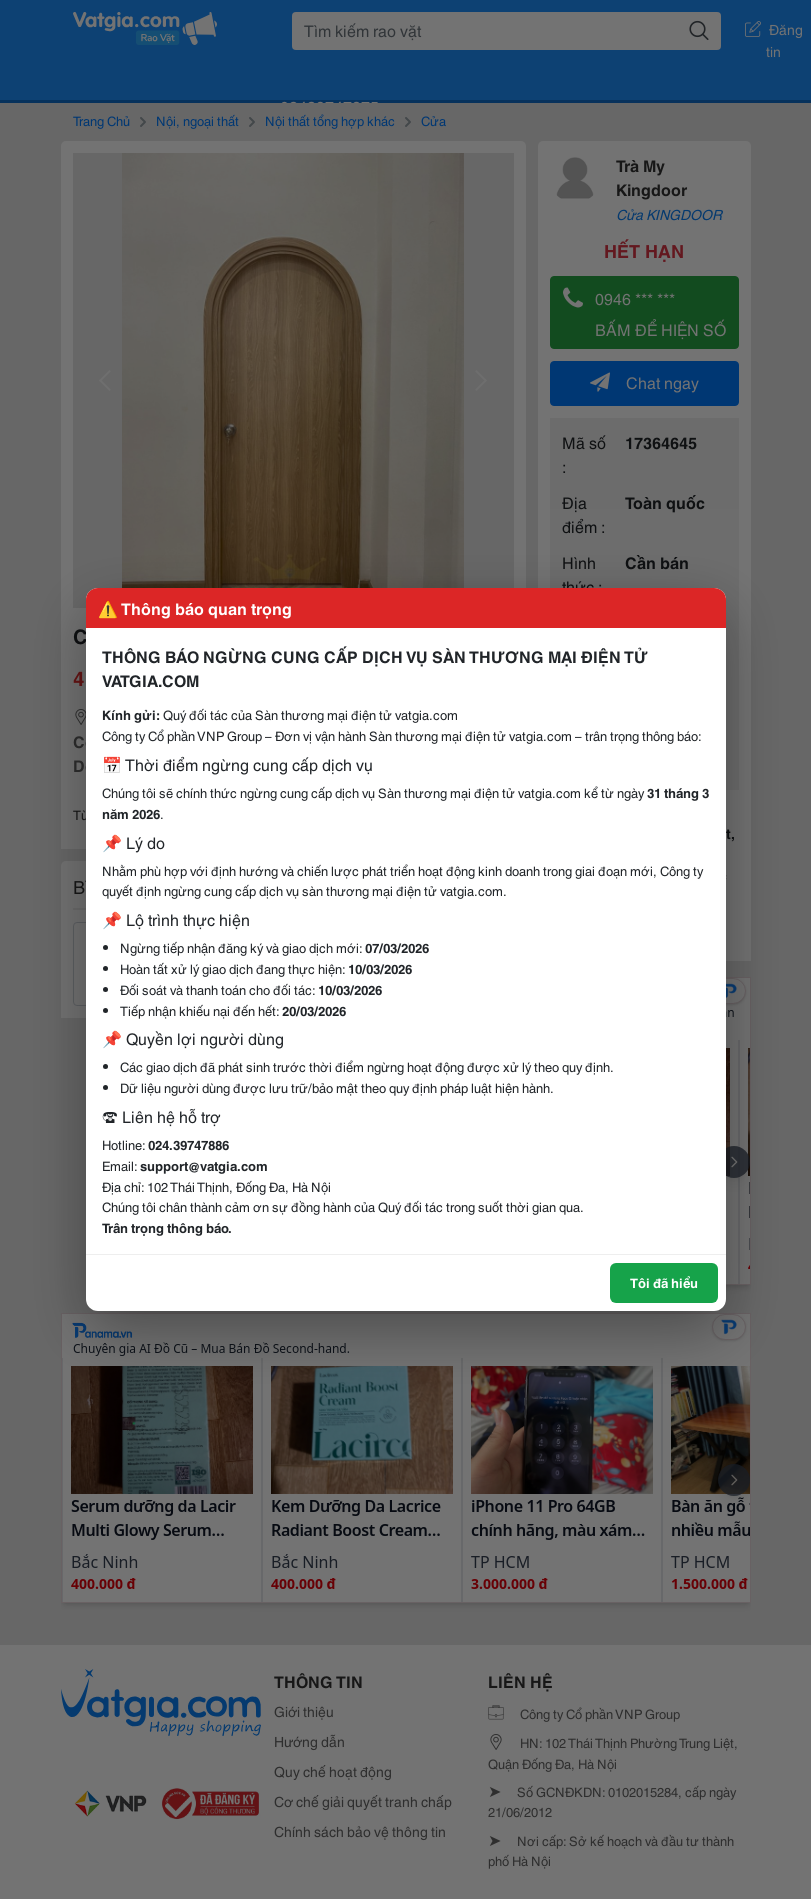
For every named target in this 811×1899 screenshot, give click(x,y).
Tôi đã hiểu (664, 1282)
